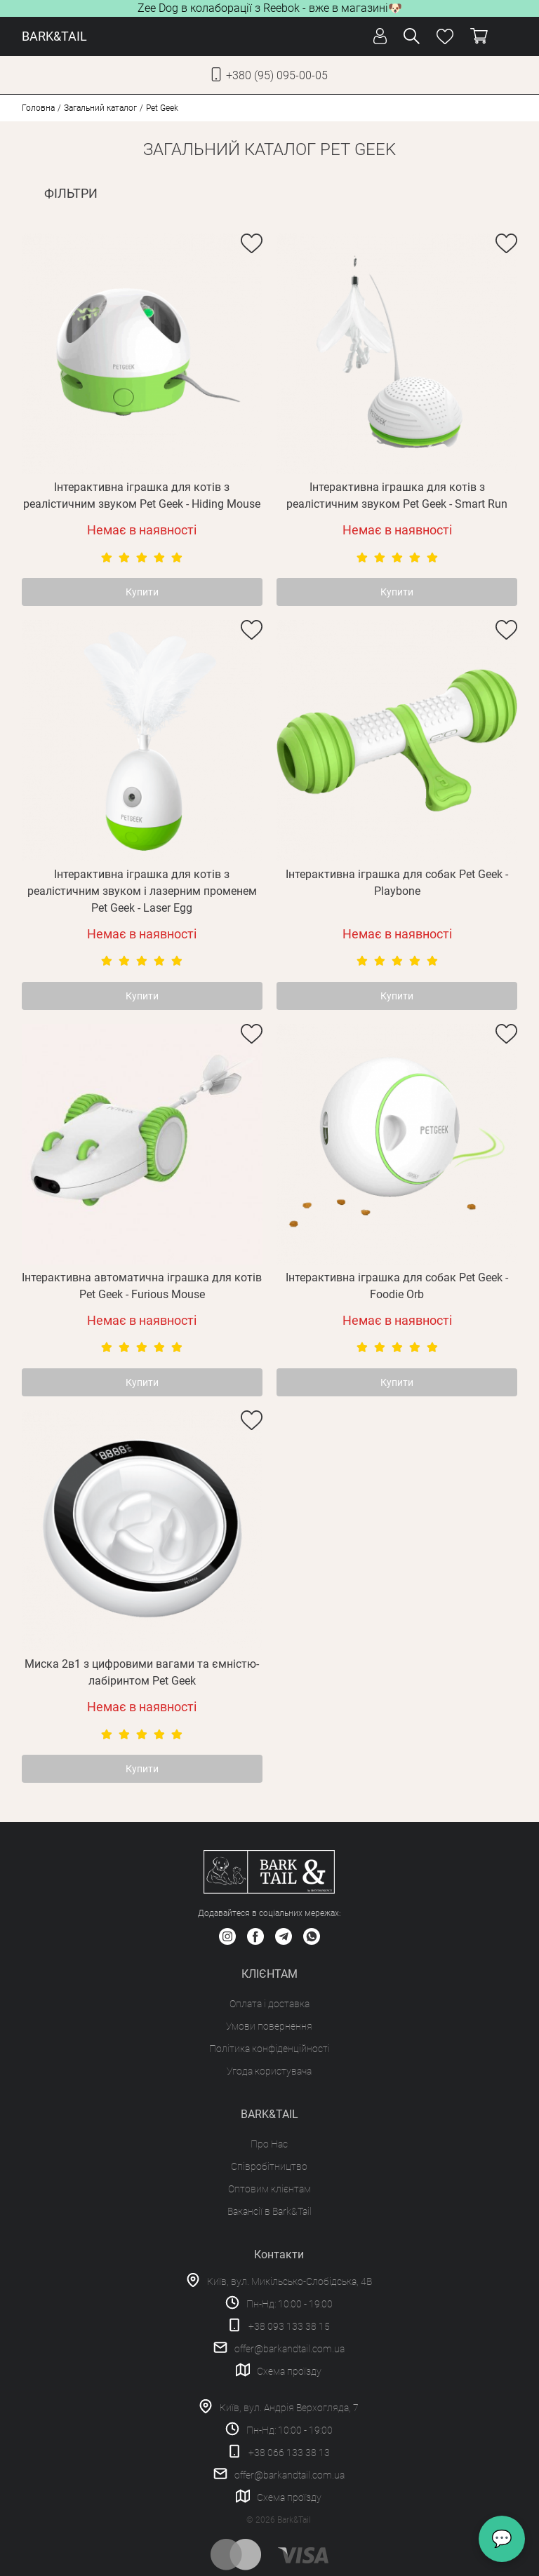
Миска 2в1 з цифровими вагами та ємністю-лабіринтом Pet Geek (142, 1672)
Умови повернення (269, 2026)
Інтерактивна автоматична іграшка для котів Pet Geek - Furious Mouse (142, 1286)
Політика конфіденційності (269, 2048)
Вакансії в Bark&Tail (269, 2211)
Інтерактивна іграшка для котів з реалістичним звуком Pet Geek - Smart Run (396, 495)
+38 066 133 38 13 (289, 2452)
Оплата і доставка (269, 2003)
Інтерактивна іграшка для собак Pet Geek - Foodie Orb (397, 1286)
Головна (38, 108)
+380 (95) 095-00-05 (277, 75)
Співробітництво (269, 2166)
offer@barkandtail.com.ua (289, 2348)
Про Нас (269, 2144)
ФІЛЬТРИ (71, 193)
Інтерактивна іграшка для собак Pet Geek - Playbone (397, 883)
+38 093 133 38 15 (289, 2326)
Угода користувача (269, 2071)
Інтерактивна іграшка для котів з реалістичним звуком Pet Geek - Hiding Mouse (141, 495)
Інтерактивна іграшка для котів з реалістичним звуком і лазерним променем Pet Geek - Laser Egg (142, 891)
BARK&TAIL (54, 36)
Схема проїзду (289, 2371)
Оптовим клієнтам (269, 2188)
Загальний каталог (100, 108)
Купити (142, 592)
